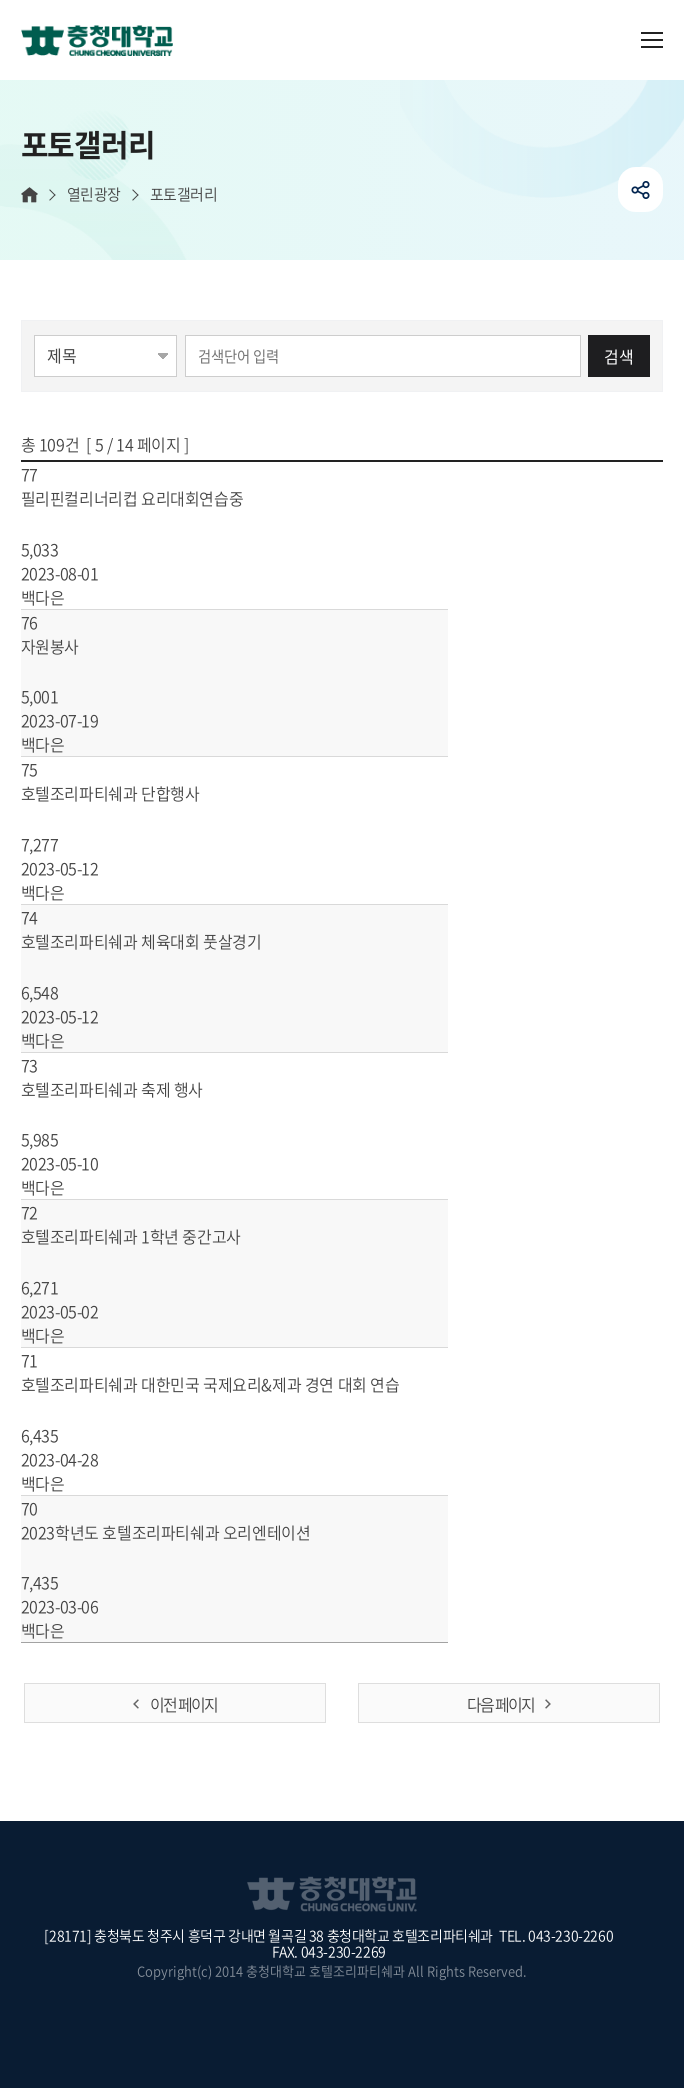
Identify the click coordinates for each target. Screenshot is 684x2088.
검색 (619, 356)
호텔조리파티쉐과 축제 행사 (135, 1089)
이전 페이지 (183, 1704)
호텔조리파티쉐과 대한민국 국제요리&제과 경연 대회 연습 (234, 1384)
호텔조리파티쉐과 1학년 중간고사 (154, 1236)
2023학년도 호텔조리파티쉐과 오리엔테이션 (189, 1532)
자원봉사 (73, 646)
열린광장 (94, 194)
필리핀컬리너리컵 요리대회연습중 (155, 498)
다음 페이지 (500, 1704)
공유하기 (640, 189)
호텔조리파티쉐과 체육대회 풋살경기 (164, 941)
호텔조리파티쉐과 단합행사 (133, 793)
